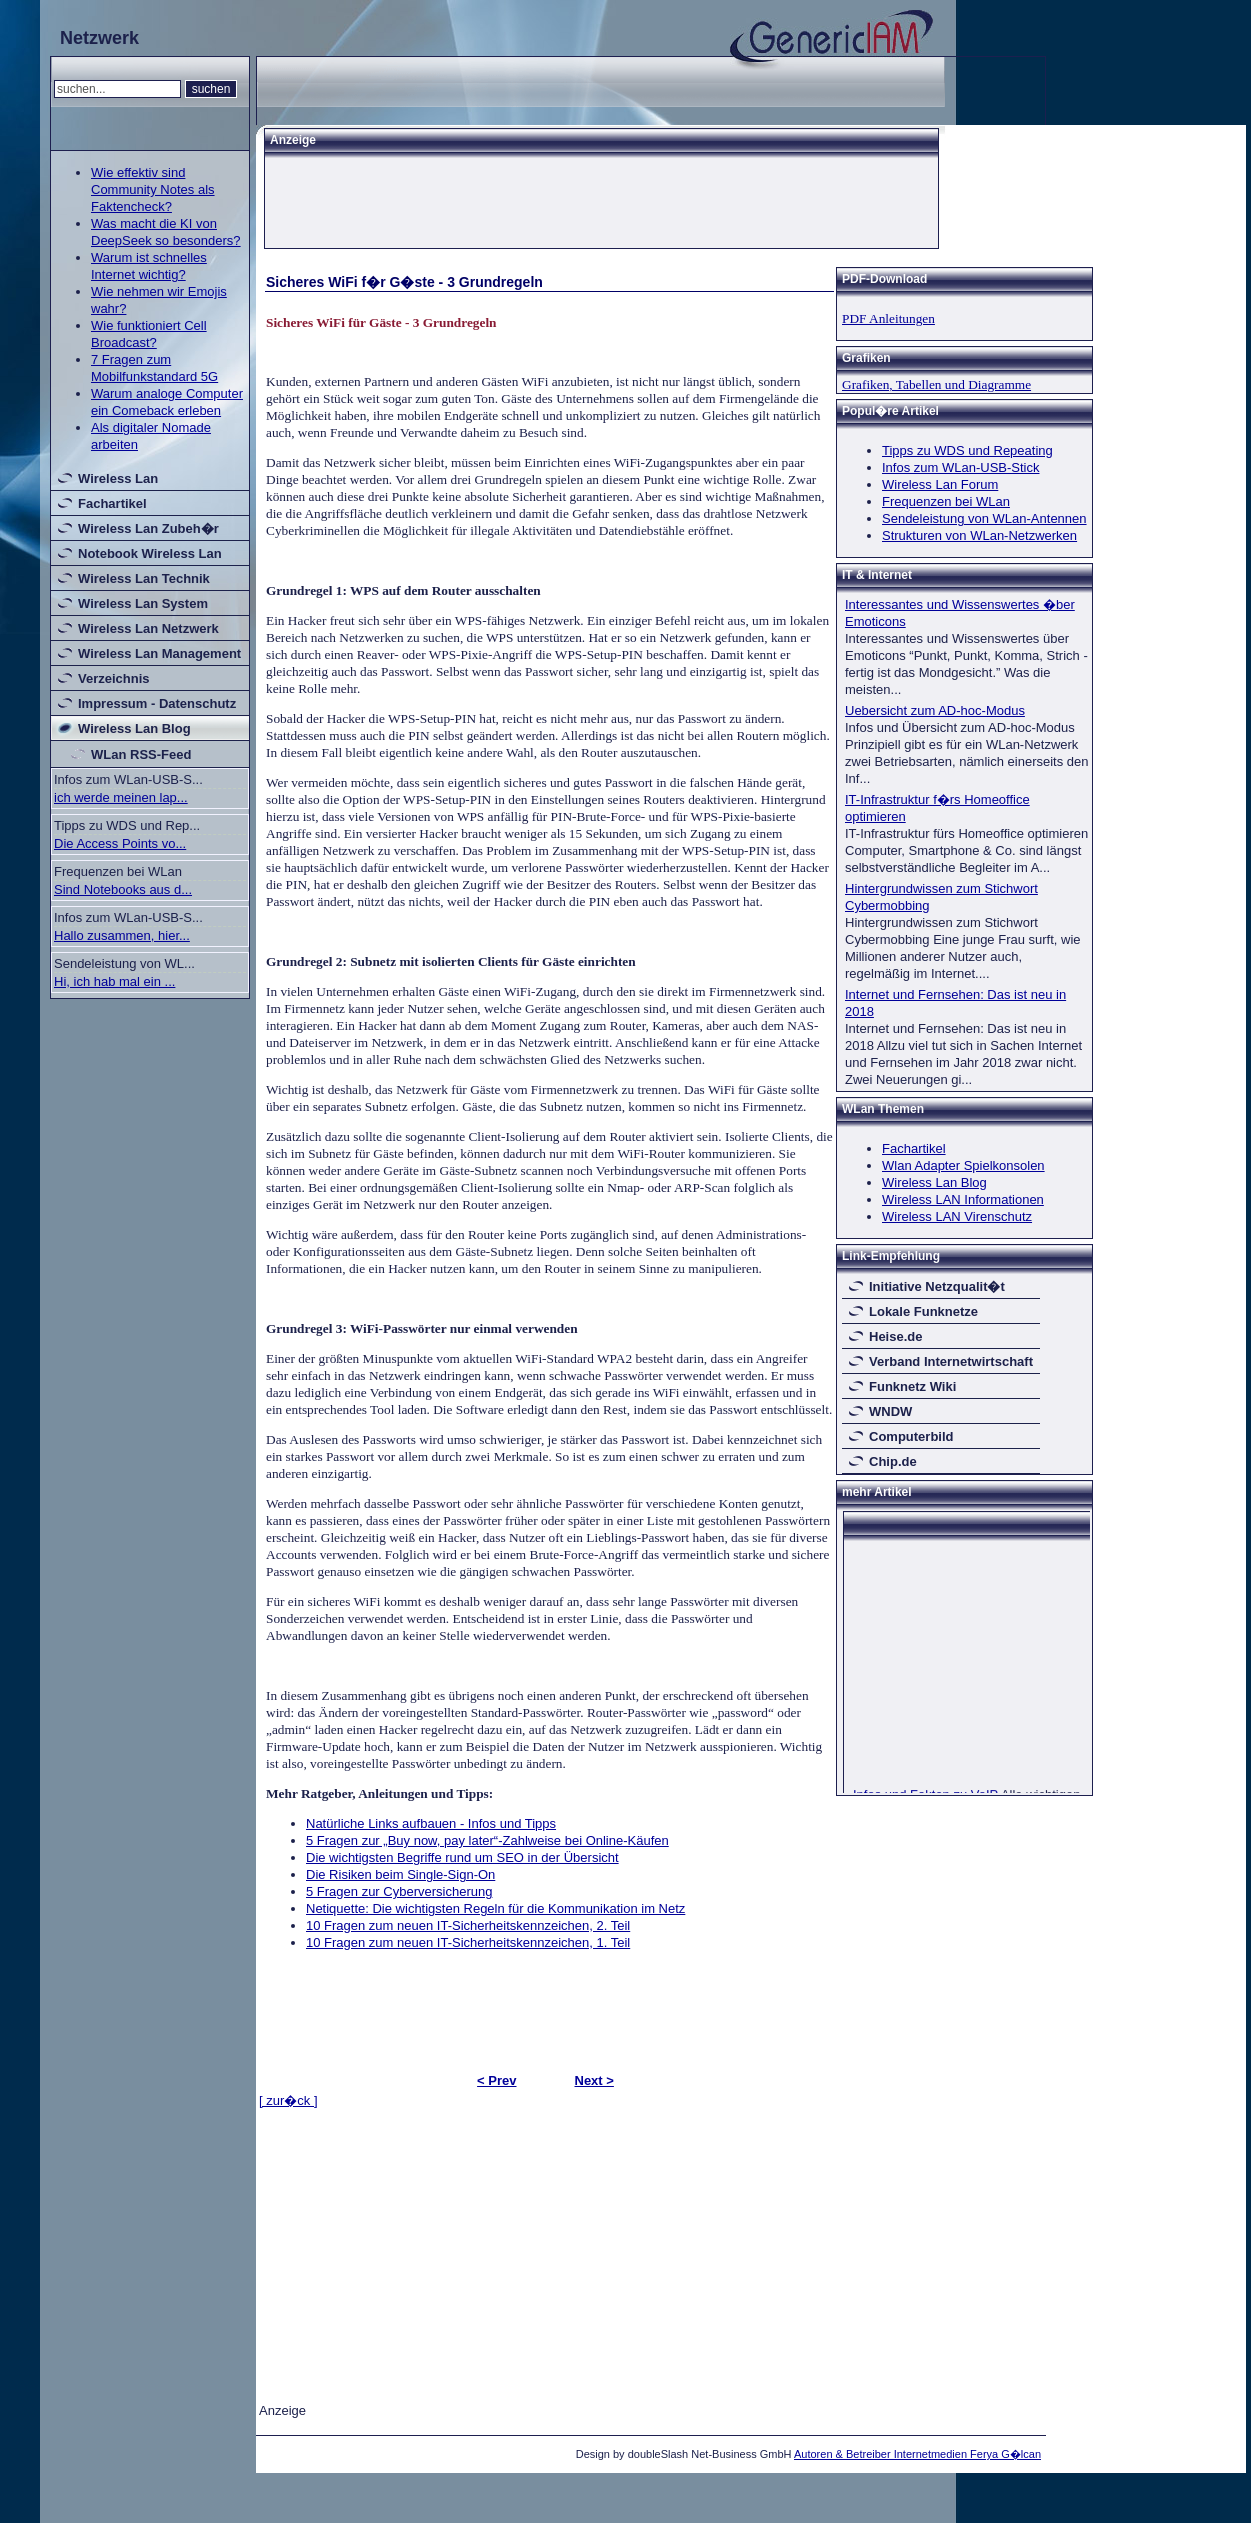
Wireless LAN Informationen (963, 1199)
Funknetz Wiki (912, 1386)
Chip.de (893, 1461)
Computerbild (911, 1436)
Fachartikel (112, 503)
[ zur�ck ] (288, 2100)
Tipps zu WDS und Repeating (967, 450)
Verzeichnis (114, 678)
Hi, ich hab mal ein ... (114, 981)
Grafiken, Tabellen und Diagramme (936, 384)
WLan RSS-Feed (141, 754)
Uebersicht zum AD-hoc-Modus (935, 710)
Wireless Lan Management (159, 653)
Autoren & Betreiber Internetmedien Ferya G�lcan (917, 2454)
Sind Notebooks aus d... (123, 889)
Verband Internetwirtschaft (951, 1361)
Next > (594, 2080)
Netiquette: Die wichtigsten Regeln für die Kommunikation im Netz (495, 1908)
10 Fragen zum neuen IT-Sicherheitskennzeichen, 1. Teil (468, 1942)
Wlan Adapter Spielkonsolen (963, 1165)
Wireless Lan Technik (144, 578)
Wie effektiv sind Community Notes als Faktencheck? (153, 189)
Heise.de (895, 1336)
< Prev (496, 2080)
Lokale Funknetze (923, 1311)
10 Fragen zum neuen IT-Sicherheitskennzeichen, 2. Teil (468, 1925)
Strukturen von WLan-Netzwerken (979, 535)
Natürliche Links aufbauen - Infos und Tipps (431, 1823)
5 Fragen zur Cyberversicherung (399, 1891)
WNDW (890, 1411)
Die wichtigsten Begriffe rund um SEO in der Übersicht (462, 1857)
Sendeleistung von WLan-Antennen (984, 518)
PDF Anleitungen (888, 318)
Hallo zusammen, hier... (122, 935)
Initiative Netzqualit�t (937, 1286)
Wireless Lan (118, 478)
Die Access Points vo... (120, 843)
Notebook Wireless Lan (150, 553)
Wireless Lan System (143, 603)
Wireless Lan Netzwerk (148, 628)
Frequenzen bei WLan (946, 501)
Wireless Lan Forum (940, 484)
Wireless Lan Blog (134, 728)
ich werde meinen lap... (121, 797)
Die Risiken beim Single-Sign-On (400, 1874)
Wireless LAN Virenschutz (957, 1216)
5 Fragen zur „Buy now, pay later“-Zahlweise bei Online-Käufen (487, 1840)
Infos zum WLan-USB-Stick (961, 467)
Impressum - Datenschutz (157, 703)
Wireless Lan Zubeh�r (148, 528)
